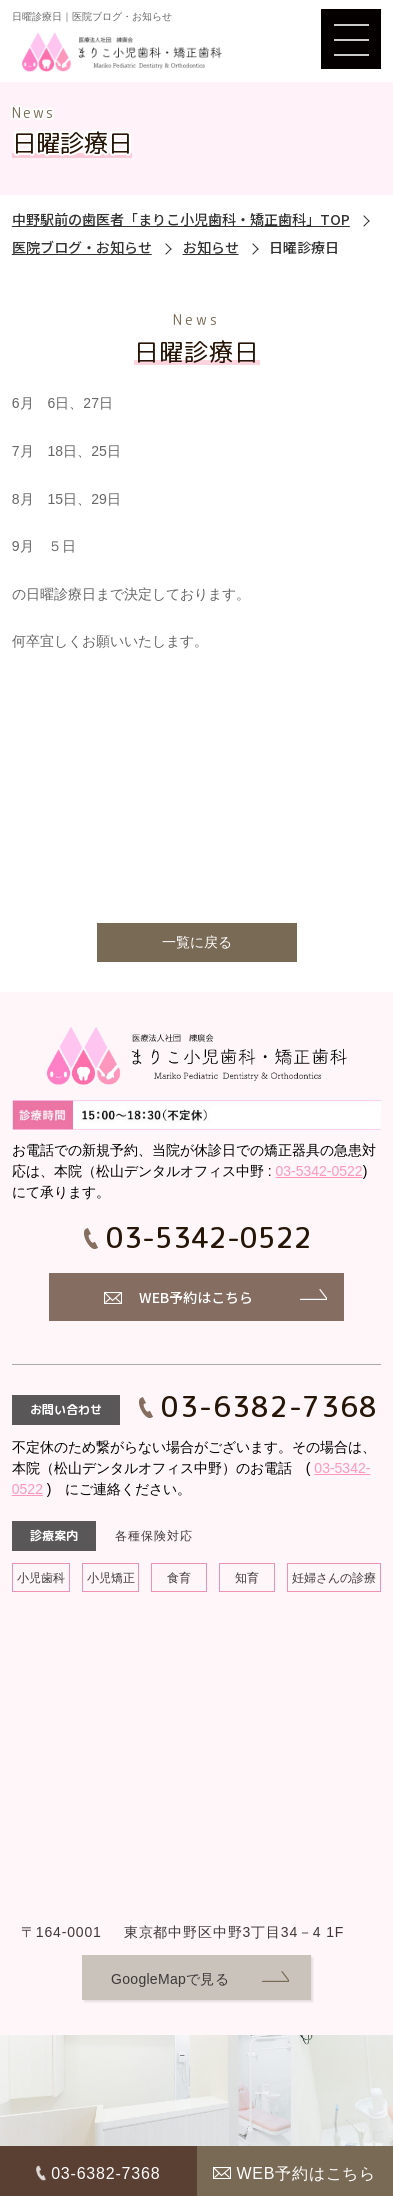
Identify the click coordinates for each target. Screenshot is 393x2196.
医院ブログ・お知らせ (82, 247)
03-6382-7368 (270, 1406)
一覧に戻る (197, 942)
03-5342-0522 (318, 1171)
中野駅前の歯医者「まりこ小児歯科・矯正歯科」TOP (181, 219)
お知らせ (211, 247)
